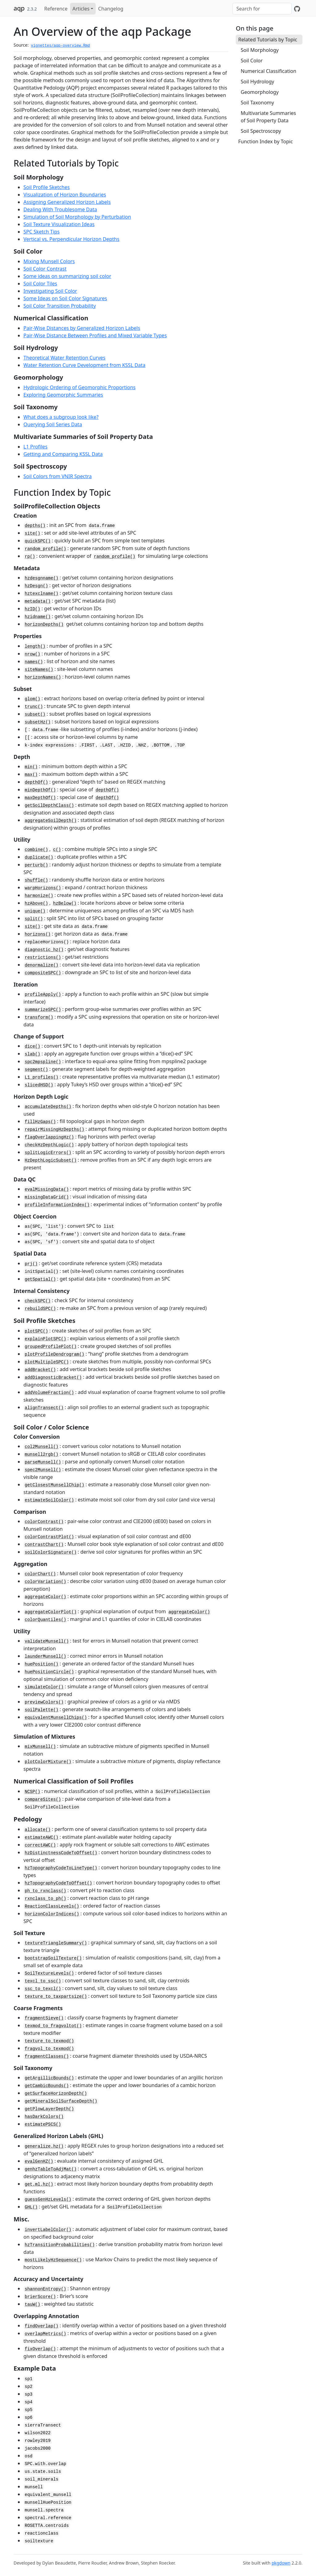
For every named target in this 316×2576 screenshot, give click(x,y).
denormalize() (41, 965)
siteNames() (39, 669)
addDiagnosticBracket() (53, 1377)
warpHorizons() (43, 888)
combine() (36, 849)
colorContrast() (44, 1521)
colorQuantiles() (45, 1619)
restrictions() (43, 957)
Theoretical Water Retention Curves (64, 357)
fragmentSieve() (44, 2018)
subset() (35, 714)
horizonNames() (43, 677)
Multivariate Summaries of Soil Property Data (268, 117)
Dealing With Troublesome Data (60, 209)
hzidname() (38, 616)
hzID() (32, 609)
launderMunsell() (45, 1656)
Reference (55, 8)
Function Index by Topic (265, 141)
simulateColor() (44, 1687)
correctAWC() (40, 1845)
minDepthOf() (40, 790)
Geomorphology (260, 92)
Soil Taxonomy (257, 102)
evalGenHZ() (39, 2161)
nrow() (32, 654)
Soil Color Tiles (40, 283)
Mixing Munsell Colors (49, 261)
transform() (39, 1017)
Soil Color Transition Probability (59, 305)
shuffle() (36, 880)
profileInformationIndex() (57, 1204)
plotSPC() (36, 1331)
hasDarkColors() (44, 2116)
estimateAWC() (41, 1837)
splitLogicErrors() (48, 1152)
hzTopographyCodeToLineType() (61, 1868)
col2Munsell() (41, 1446)
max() (31, 774)
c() (57, 849)
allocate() (38, 1829)
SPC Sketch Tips (41, 231)
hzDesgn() (36, 585)
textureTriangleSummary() (56, 1943)
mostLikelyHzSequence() (53, 2260)
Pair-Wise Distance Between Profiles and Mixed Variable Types (95, 335)
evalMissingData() (47, 1189)
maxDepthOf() (40, 797)
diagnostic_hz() (44, 949)
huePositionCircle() (49, 1671)
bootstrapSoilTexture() (53, 1958)
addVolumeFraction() (49, 1392)
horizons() (38, 934)
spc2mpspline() (43, 1061)
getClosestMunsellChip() (54, 1485)
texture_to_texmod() (49, 2041)
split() (34, 918)
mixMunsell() (40, 1746)
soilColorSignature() (51, 1552)
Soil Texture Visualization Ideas (59, 224)
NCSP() (32, 1791)
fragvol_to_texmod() (49, 2048)
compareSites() (43, 1799)
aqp (19, 8)
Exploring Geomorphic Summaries (63, 394)
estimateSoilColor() (49, 1500)
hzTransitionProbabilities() (60, 2244)
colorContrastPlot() (49, 1536)
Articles (81, 8)
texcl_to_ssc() (43, 1981)
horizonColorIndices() (52, 1914)
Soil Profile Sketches (46, 187)
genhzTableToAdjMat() (51, 2169)
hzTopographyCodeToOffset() (58, 1883)
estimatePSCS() (43, 2124)
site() (32, 533)
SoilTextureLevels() (49, 1973)
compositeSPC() (43, 972)
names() (34, 661)
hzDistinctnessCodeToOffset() (61, 1852)
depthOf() (36, 782)
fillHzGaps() (40, 1121)
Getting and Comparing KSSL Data (63, 454)
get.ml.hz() (39, 2184)
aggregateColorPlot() (51, 1612)
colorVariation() (45, 1581)
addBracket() (40, 1369)
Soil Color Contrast (44, 268)
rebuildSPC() (40, 1308)
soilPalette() (41, 1709)
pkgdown (281, 2563)
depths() (35, 525)
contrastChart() (44, 1544)
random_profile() (45, 548)
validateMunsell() (47, 1641)
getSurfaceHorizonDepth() (56, 2093)
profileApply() (43, 994)
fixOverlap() (40, 2349)
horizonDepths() (44, 624)
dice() (32, 1046)
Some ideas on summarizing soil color (67, 276)
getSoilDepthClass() (49, 805)
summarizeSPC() (43, 1009)
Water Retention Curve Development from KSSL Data (84, 365)
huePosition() (41, 1664)
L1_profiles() (41, 1077)
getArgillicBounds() (49, 2078)
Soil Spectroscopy (261, 131)
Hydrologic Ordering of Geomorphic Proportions (79, 387)
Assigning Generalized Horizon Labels (67, 202)
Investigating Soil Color (50, 291)
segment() (36, 1069)
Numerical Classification (268, 71)
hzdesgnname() (41, 578)
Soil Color (252, 60)
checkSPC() (38, 1301)
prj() (31, 1263)
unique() (35, 911)
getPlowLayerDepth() (49, 2109)
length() (35, 646)
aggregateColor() (45, 1596)
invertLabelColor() (48, 2229)
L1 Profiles (35, 446)
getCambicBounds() (47, 2085)
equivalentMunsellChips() (56, 1717)
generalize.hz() (44, 2146)
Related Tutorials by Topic (267, 39)
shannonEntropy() (45, 2289)
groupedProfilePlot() (51, 1346)
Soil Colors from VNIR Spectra (57, 476)
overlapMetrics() (45, 2333)
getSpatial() (40, 1279)
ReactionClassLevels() (52, 1906)
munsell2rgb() (41, 1454)
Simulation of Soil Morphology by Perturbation (77, 216)
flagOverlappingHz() (49, 1137)
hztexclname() (41, 593)
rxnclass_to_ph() (45, 1898)
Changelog (110, 8)
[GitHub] (297, 9)
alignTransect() (44, 1407)
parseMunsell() (43, 1462)
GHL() (31, 2207)
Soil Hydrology (257, 81)
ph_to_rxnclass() (45, 1890)
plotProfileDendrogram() (54, 1354)
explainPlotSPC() (45, 1338)
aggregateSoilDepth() (51, 820)
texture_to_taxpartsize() (56, 1996)
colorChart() (40, 1574)
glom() (32, 699)
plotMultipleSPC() (47, 1362)
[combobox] (262, 9)
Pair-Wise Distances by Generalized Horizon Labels (81, 328)
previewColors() (44, 1702)
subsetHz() (38, 722)
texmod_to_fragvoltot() (53, 2025)
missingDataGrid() (47, 1197)
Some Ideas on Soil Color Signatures (65, 298)
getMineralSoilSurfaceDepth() (61, 2101)
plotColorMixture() (48, 1761)
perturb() (36, 865)
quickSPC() (38, 541)
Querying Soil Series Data (52, 424)
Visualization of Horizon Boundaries (64, 194)
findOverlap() (41, 2326)
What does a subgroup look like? (60, 417)
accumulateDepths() (48, 1106)
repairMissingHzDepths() (54, 1129)
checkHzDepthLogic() (49, 1145)
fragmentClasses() (47, 2056)
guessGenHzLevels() (48, 2199)
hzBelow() (65, 903)
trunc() (34, 706)
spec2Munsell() (43, 1469)
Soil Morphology (260, 50)
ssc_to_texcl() (43, 1988)
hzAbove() (36, 903)
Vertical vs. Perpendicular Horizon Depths (71, 239)
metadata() (38, 601)
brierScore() (40, 2296)
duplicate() (39, 857)
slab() (32, 1054)
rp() (30, 556)
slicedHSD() (39, 1085)
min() (31, 766)
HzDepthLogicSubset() (51, 1160)
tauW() (32, 2304)
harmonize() (39, 895)
